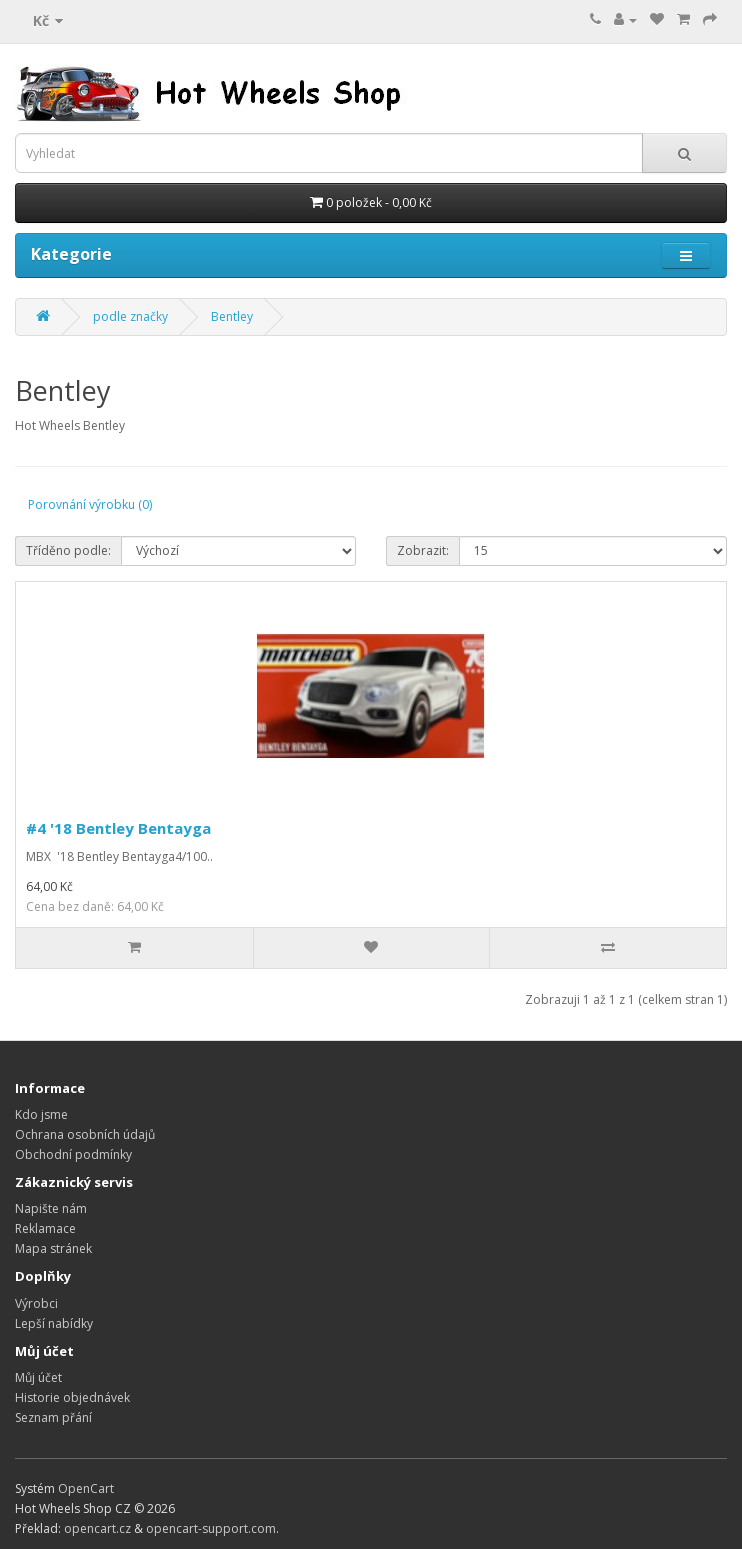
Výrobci (36, 1303)
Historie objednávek (72, 1397)
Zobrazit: (423, 550)
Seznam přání (53, 1417)
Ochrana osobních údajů (85, 1134)
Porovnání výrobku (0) (90, 504)
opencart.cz (97, 1528)
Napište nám (51, 1208)
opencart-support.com (211, 1528)
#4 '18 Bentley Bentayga (118, 828)
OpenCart (86, 1488)
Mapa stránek (53, 1248)
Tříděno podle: (68, 550)
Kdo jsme (41, 1114)
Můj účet (38, 1377)
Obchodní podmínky (73, 1154)
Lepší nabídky (54, 1323)
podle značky (130, 316)
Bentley (232, 316)
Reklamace (45, 1228)
